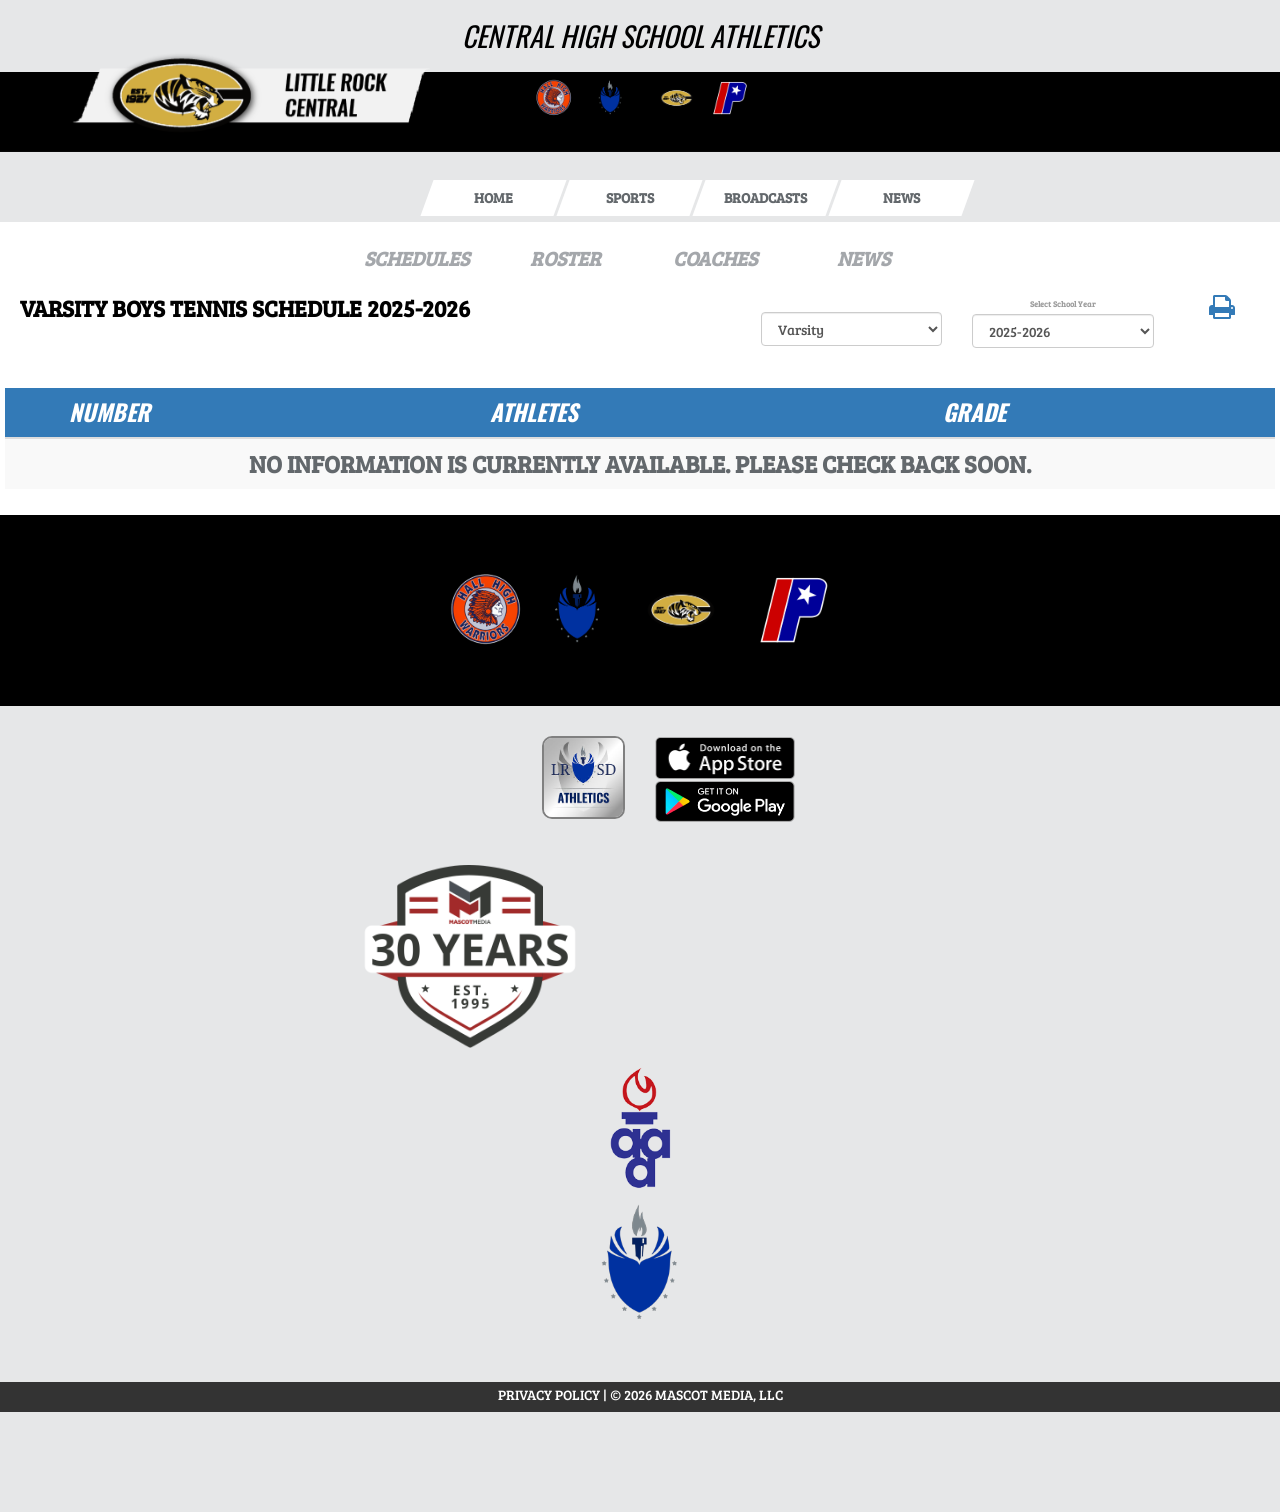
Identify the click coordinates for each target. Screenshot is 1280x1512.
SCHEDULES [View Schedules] (416, 258)
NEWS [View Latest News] (863, 258)
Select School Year (1063, 303)
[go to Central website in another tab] (552, 97)
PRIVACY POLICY (549, 1394)
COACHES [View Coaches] (715, 258)
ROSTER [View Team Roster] (565, 258)
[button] (1222, 311)
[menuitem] (486, 610)
